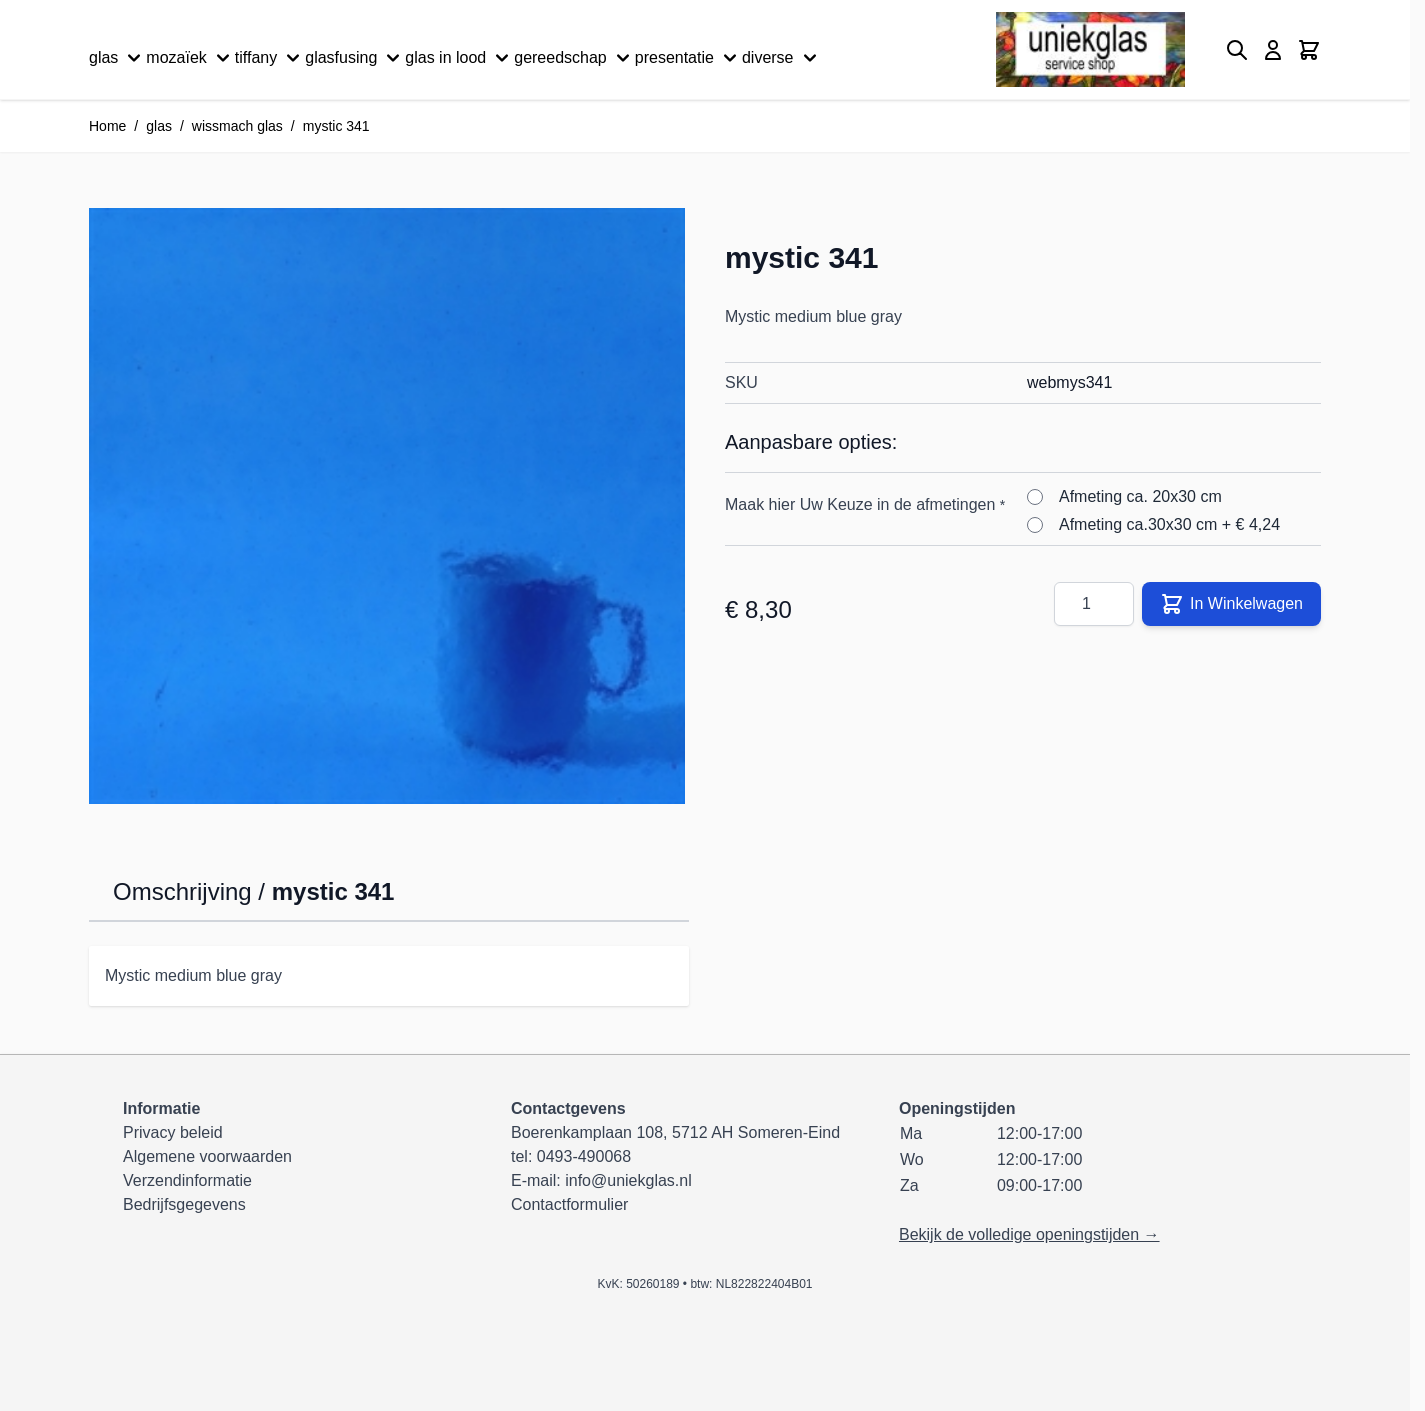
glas (117, 58)
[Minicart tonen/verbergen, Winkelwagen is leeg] (1309, 50)
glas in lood (459, 58)
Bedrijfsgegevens (184, 1204)
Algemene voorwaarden (207, 1156)
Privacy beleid (173, 1132)
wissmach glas (237, 126)
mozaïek (190, 58)
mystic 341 (336, 126)
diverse (782, 58)
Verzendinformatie (187, 1180)
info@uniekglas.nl (628, 1180)
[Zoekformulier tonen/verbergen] (1237, 50)
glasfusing (355, 58)
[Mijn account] (1273, 50)
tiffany (270, 58)
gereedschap (574, 58)
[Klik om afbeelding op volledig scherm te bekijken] (387, 506)
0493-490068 (584, 1156)
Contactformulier (569, 1204)
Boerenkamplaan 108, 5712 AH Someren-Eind (675, 1132)
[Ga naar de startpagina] (1090, 49)
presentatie (688, 58)
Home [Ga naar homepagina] (107, 126)
